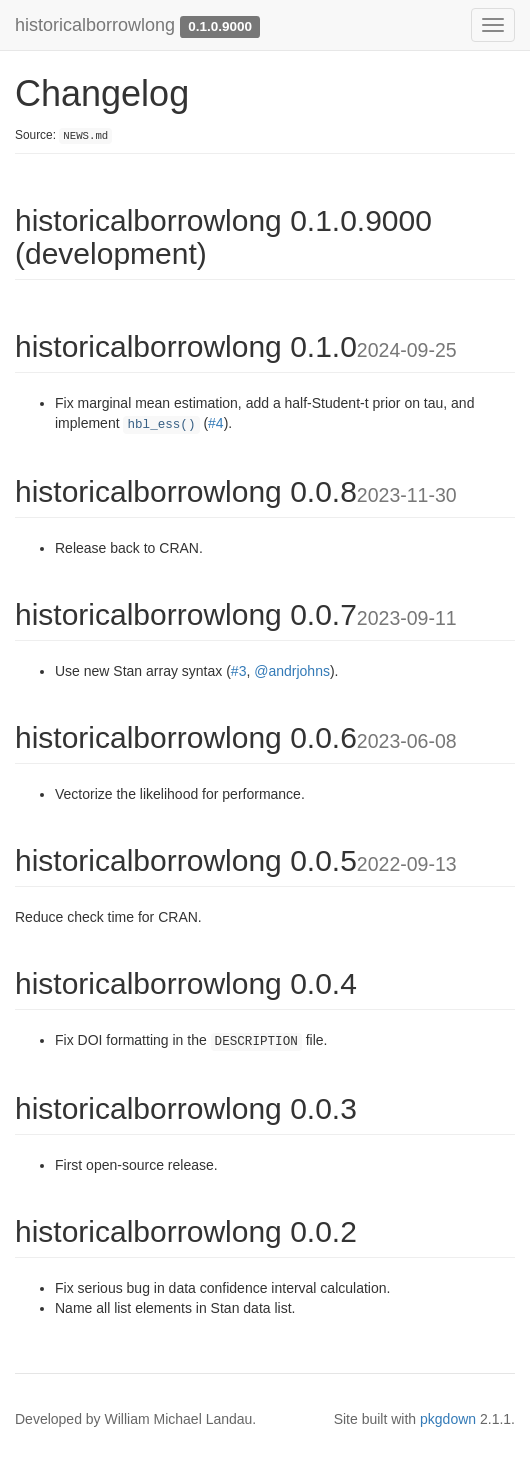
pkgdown (448, 1419)
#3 (239, 671)
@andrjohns (292, 671)
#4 (216, 423)
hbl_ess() (161, 425)
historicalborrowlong (95, 25)
